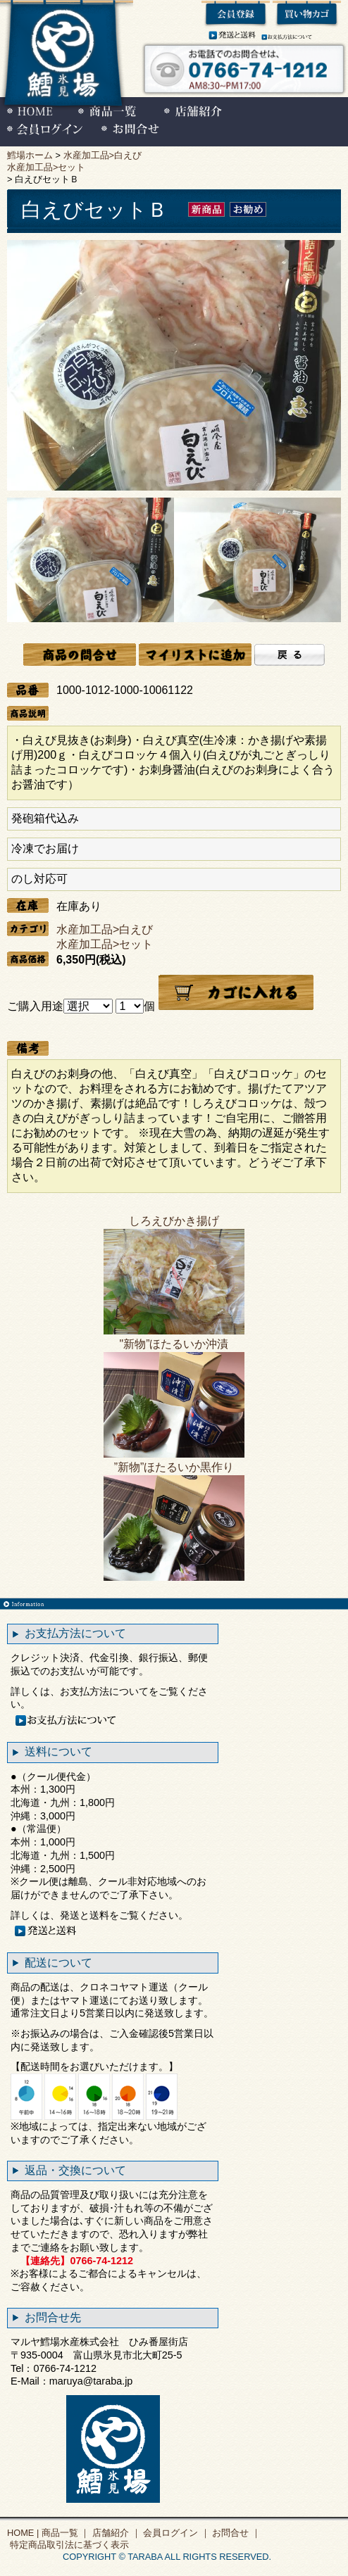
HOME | (23, 2532)
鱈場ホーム (30, 155)
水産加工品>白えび (102, 155)
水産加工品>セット (46, 167)
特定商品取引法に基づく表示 (68, 2544)
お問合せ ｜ (235, 2532)
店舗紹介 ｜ (114, 2532)
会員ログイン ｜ (175, 2532)
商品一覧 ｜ (64, 2532)
